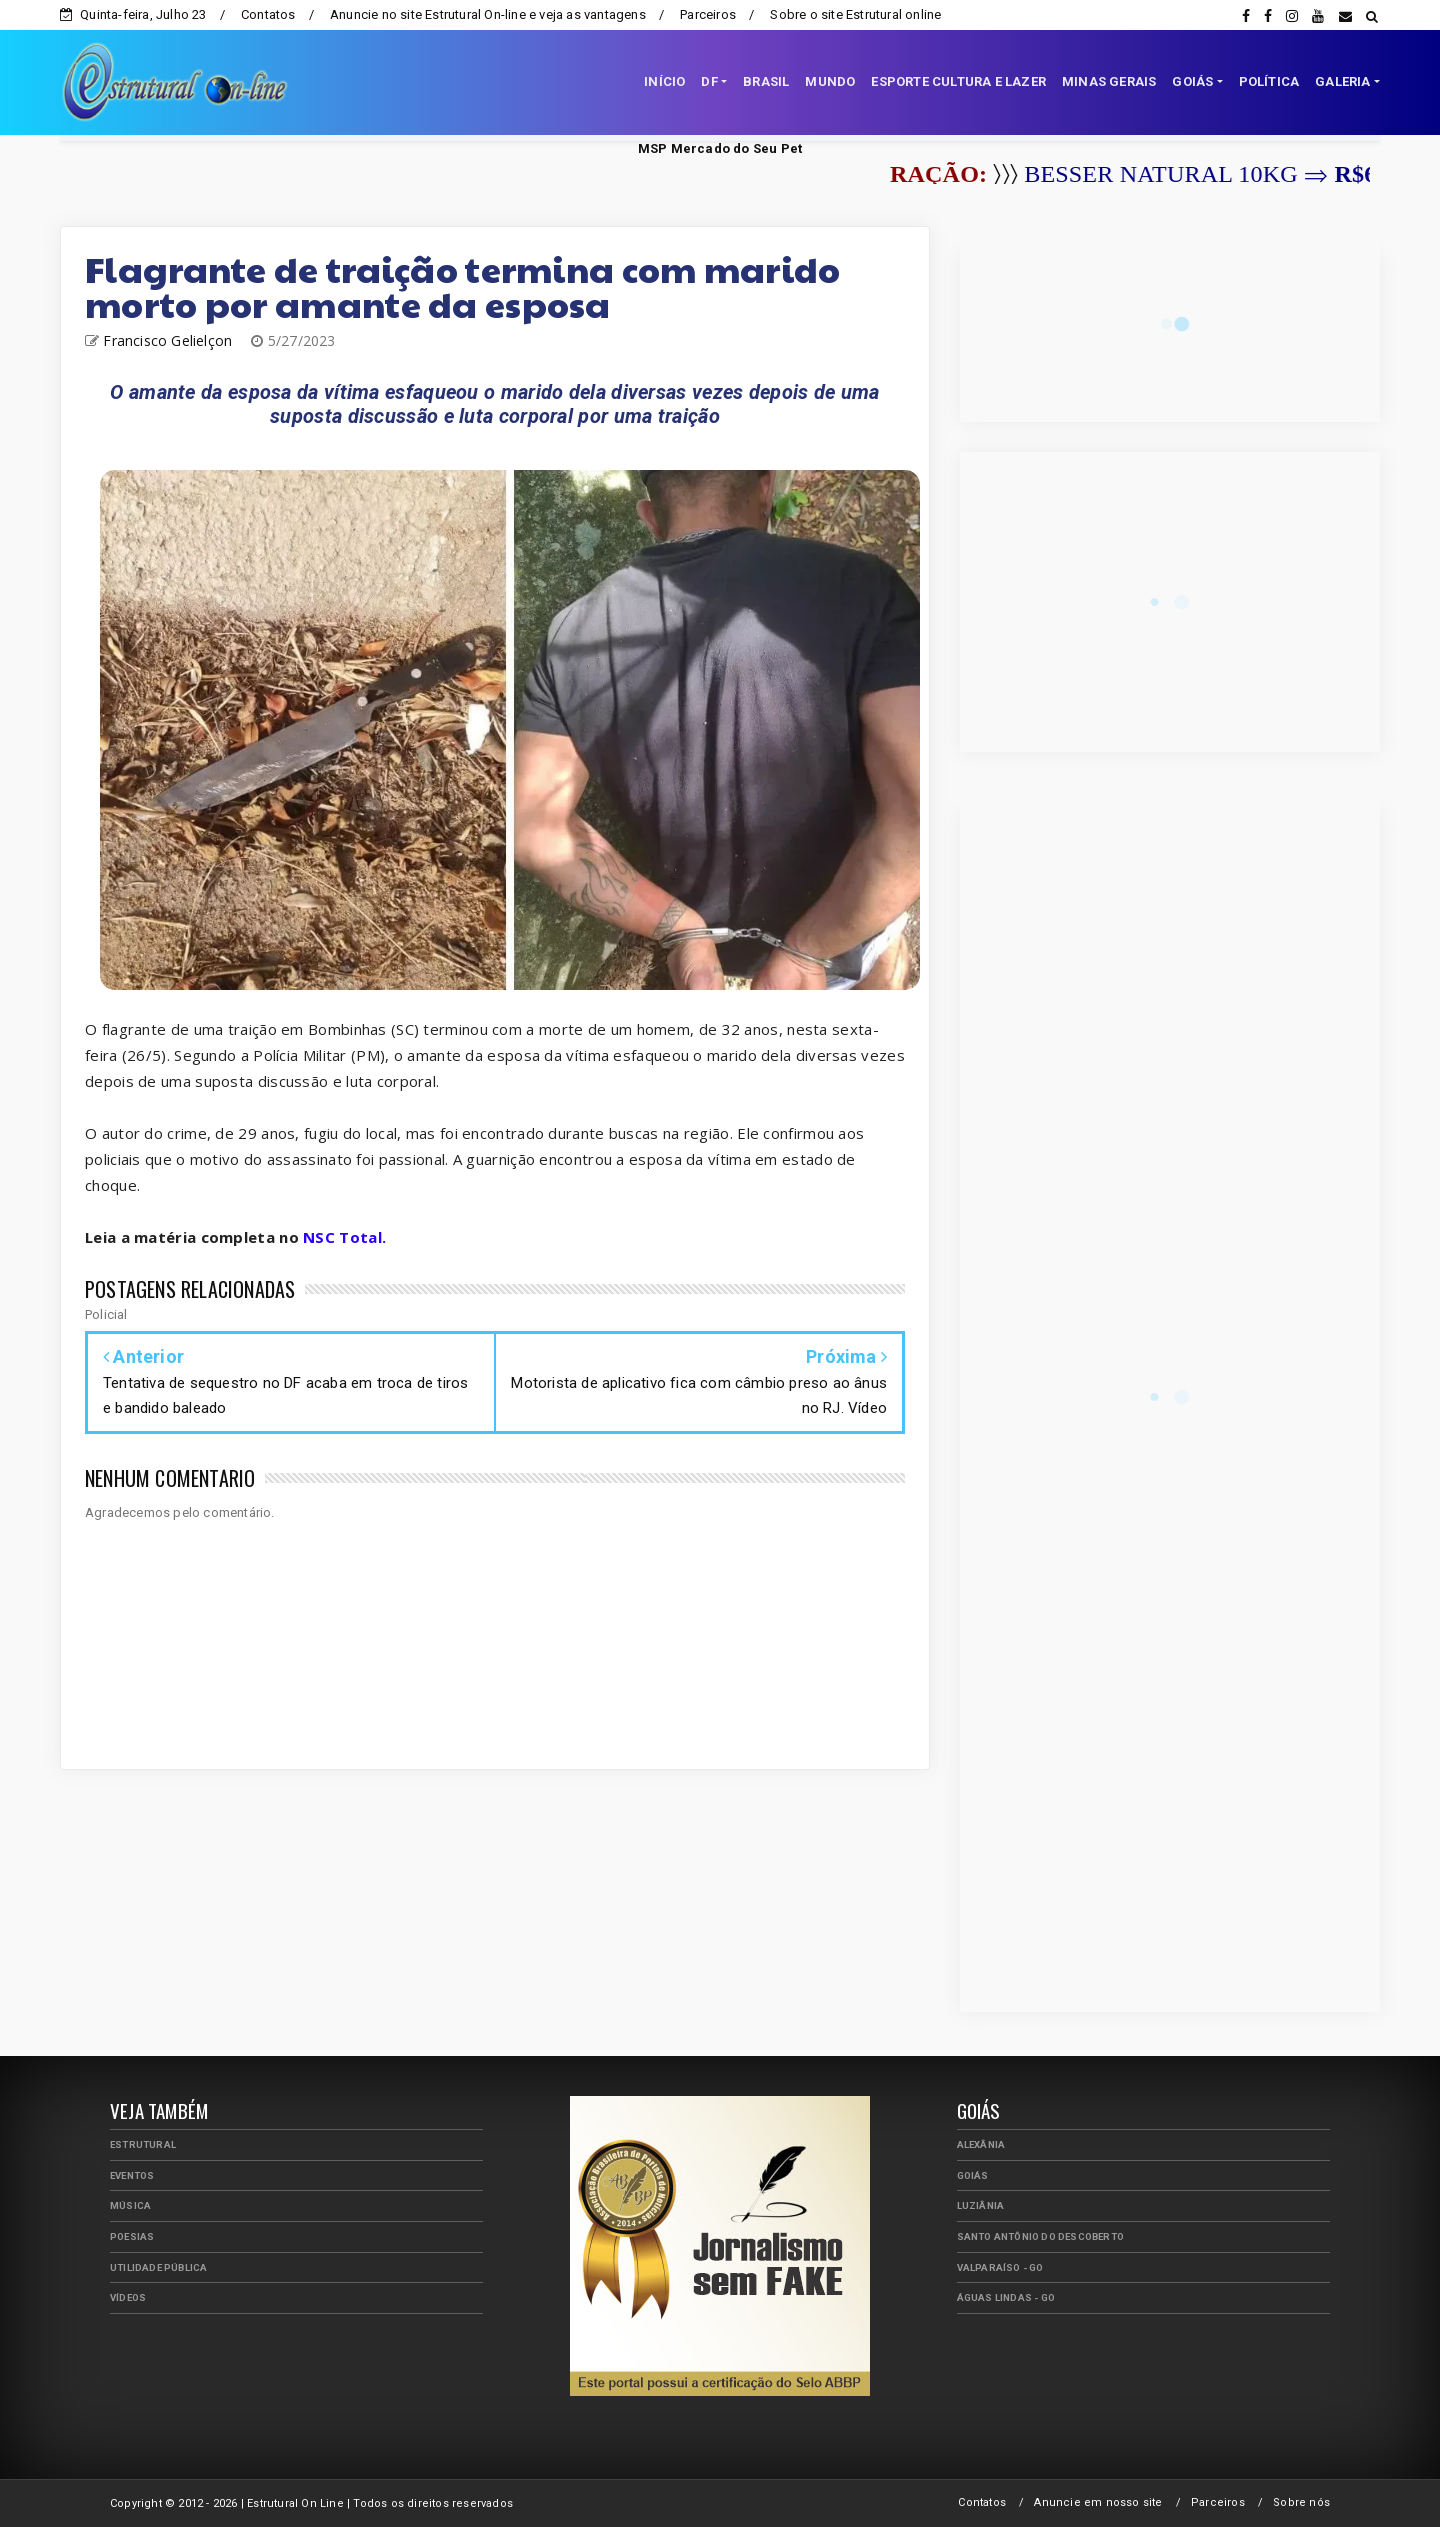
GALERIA (1342, 81)
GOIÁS (1192, 81)
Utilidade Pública (158, 2267)
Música (130, 2205)
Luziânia (981, 2205)
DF (709, 81)
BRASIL (766, 81)
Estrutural (143, 2144)
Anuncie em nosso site (1098, 2502)
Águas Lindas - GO (1006, 2297)
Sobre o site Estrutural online (855, 14)
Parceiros (708, 14)
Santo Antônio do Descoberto (1040, 2236)
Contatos (268, 14)
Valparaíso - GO (1000, 2267)
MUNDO (830, 81)
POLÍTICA (1269, 81)
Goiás (973, 2175)
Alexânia (981, 2144)
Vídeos (128, 2297)
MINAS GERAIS (1109, 81)
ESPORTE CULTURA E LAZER (958, 81)
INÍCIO (664, 81)
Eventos (132, 2175)
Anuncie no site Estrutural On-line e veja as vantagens (488, 14)
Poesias (132, 2236)
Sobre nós (1301, 2502)
